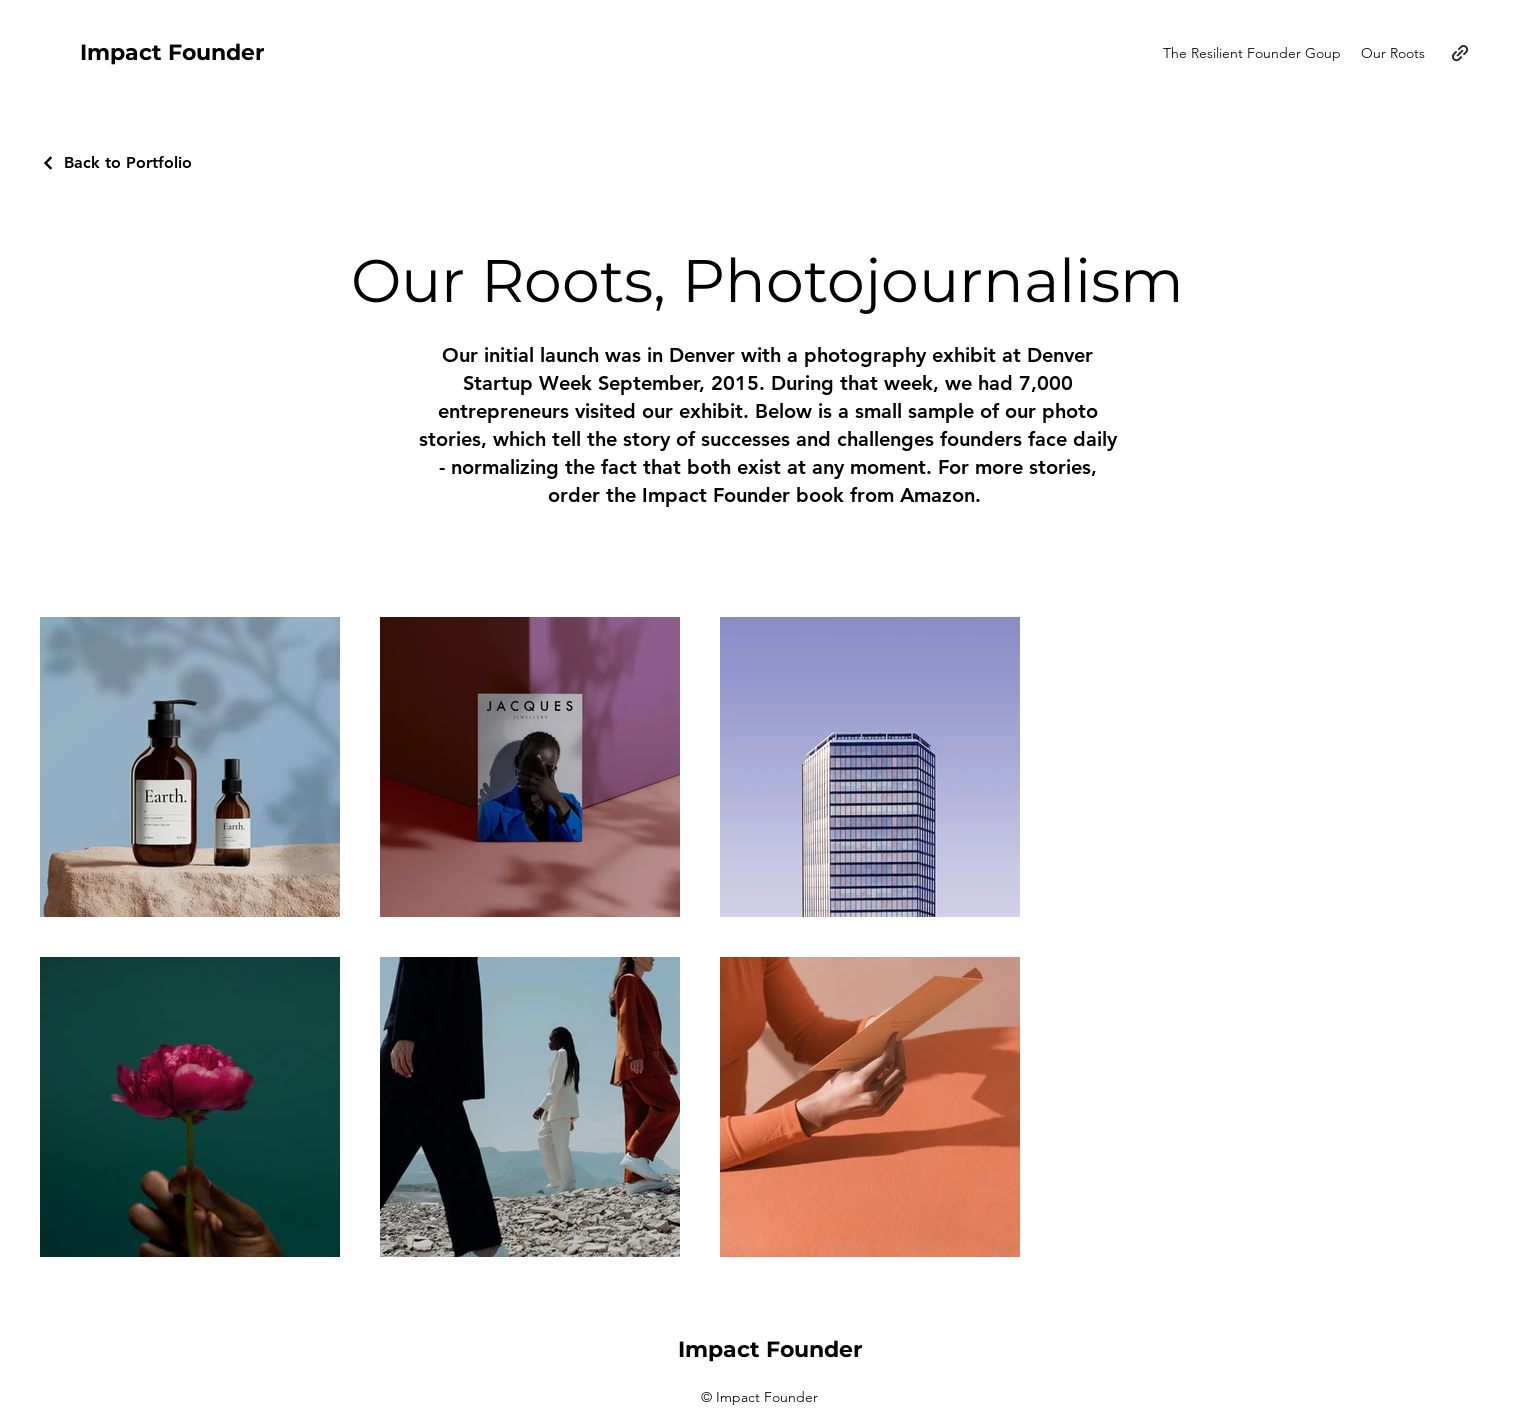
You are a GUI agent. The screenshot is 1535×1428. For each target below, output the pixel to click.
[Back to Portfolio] (116, 162)
